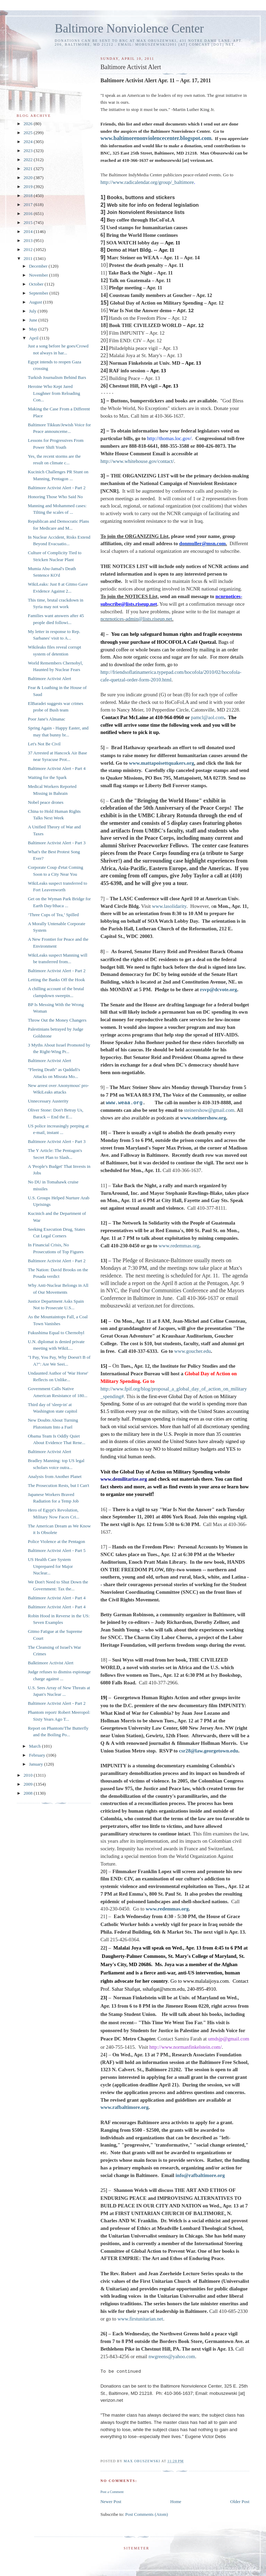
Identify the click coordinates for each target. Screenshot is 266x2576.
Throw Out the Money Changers (57, 1020)
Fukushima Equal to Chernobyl (56, 1332)
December (39, 266)
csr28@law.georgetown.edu (208, 1751)
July (33, 311)
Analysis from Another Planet (54, 1476)
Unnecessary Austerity (48, 1101)
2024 (29, 141)
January (36, 1764)
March (35, 1746)
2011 (29, 258)
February (37, 1755)
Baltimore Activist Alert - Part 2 (56, 487)
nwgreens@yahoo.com (172, 2356)
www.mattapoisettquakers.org (161, 763)
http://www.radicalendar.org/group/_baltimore (147, 182)
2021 (29, 168)
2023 (29, 150)
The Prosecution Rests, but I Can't (58, 1485)
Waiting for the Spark (47, 777)
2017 (29, 204)
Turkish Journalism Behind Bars (57, 377)
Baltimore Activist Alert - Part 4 (56, 768)
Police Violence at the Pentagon (56, 1541)
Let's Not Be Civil (44, 743)
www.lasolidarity (169, 906)
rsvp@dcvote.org (218, 989)
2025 (29, 132)
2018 (29, 195)
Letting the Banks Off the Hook (56, 979)
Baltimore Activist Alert (49, 678)
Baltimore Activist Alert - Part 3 (56, 842)
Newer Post (110, 2501)
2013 (29, 240)
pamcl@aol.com (207, 717)
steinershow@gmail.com (209, 1110)
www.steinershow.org (203, 1117)
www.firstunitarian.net (140, 2319)
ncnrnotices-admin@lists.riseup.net (136, 619)
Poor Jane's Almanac (46, 719)
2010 (29, 1775)
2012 (29, 249)
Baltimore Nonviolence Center (129, 28)
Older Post (239, 2501)
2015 (29, 222)
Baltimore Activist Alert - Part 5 (56, 1550)
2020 (29, 177)
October (37, 284)
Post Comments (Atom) (146, 2514)
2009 (29, 1784)
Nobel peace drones (45, 802)
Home (175, 2501)
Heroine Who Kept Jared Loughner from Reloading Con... (54, 393)
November (39, 275)
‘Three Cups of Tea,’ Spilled (53, 914)
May (33, 329)
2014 (29, 231)
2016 (29, 213)
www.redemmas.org (167, 1909)
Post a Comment (112, 2492)
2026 (29, 123)
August (36, 302)
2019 (29, 186)
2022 (29, 159)
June (33, 320)
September (39, 293)
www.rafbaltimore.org (124, 2107)
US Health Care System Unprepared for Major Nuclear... (50, 1566)
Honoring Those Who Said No (55, 496)
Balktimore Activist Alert (50, 1662)
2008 (29, 1793)
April (34, 338)
